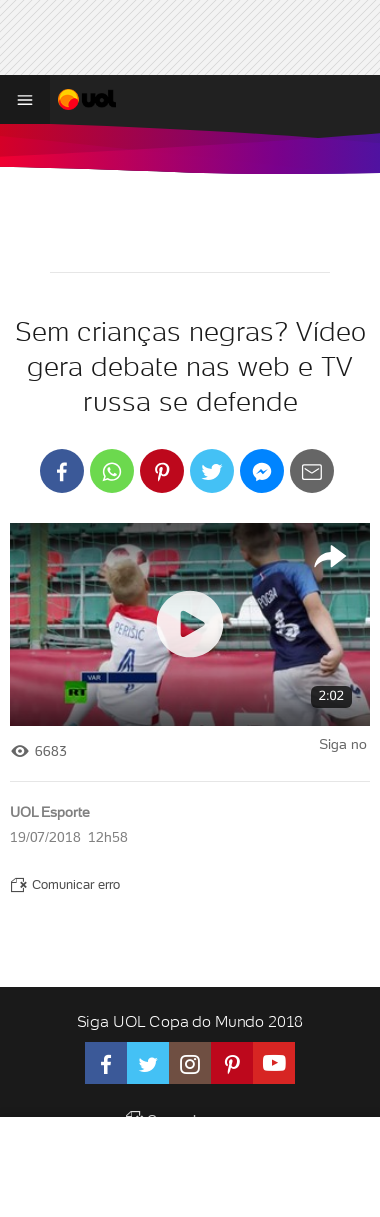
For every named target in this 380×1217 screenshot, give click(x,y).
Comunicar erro (65, 884)
